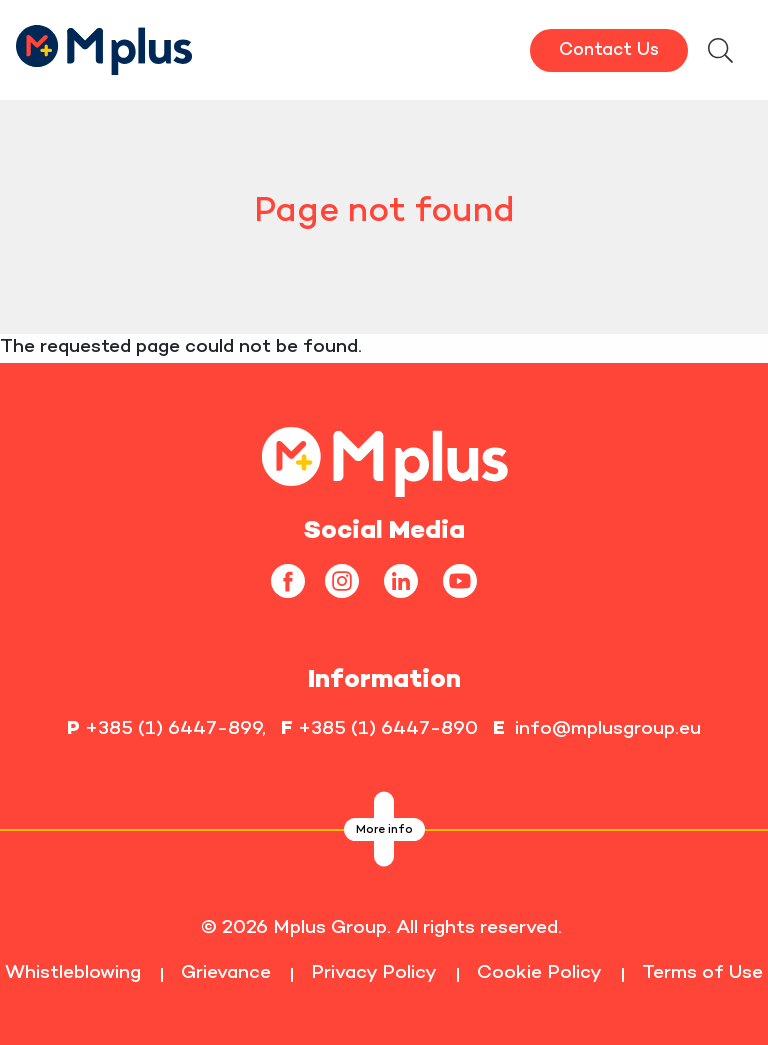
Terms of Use (702, 973)
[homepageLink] (384, 459)
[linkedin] (408, 580)
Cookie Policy (539, 973)
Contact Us (609, 50)
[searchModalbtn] (720, 53)
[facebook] (295, 580)
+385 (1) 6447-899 (173, 729)
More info (384, 830)
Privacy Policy (374, 973)
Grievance (226, 973)
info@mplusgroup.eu (608, 729)
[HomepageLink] (104, 47)
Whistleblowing (73, 973)
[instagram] (349, 580)
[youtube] (467, 580)
